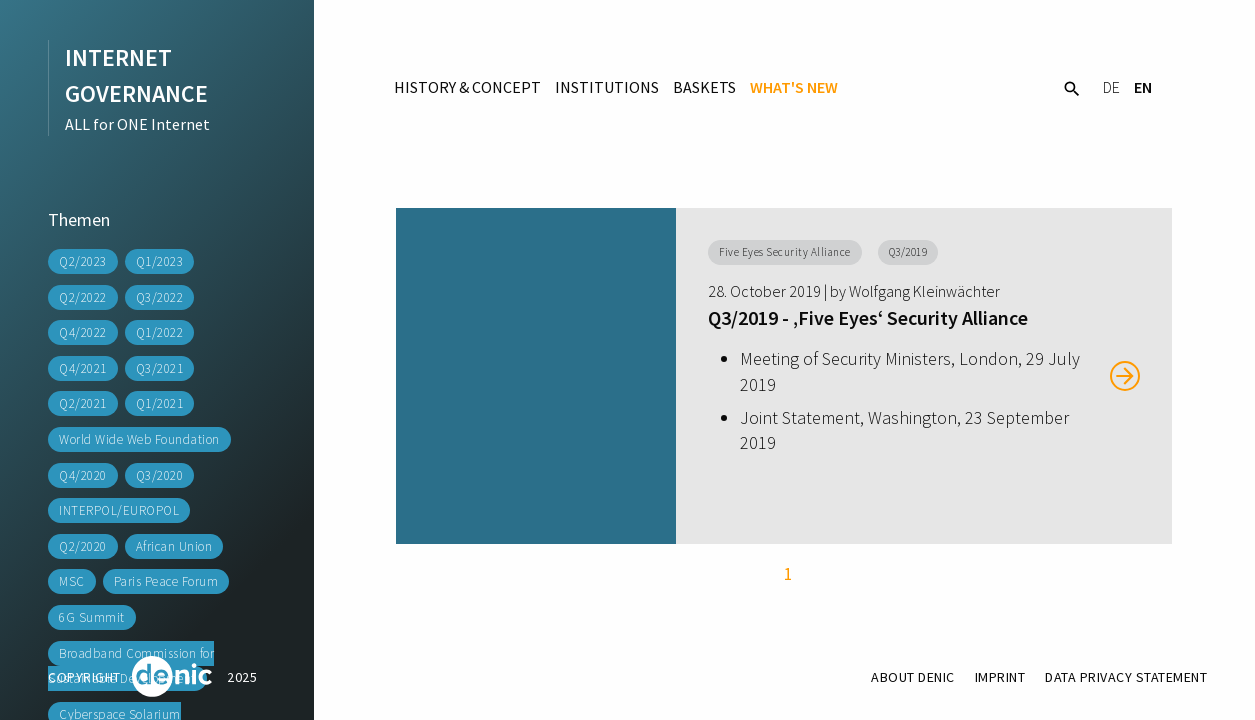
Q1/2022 (160, 332)
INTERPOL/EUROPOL (119, 510)
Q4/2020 (83, 475)
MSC (72, 581)
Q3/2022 (160, 297)
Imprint (1000, 677)
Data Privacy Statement (1126, 677)
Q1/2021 (160, 403)
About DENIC (913, 677)
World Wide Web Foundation (139, 439)
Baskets (704, 87)
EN (1143, 87)
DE (1111, 87)
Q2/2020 (83, 546)
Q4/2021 (83, 368)
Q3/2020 (160, 475)
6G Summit (92, 617)
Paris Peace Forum (166, 581)
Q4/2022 (83, 332)
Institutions (607, 87)
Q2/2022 (83, 297)
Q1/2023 (160, 261)
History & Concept (467, 87)
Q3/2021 (160, 368)
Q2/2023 (83, 261)
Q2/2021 (83, 403)
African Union (174, 546)
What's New (794, 87)
